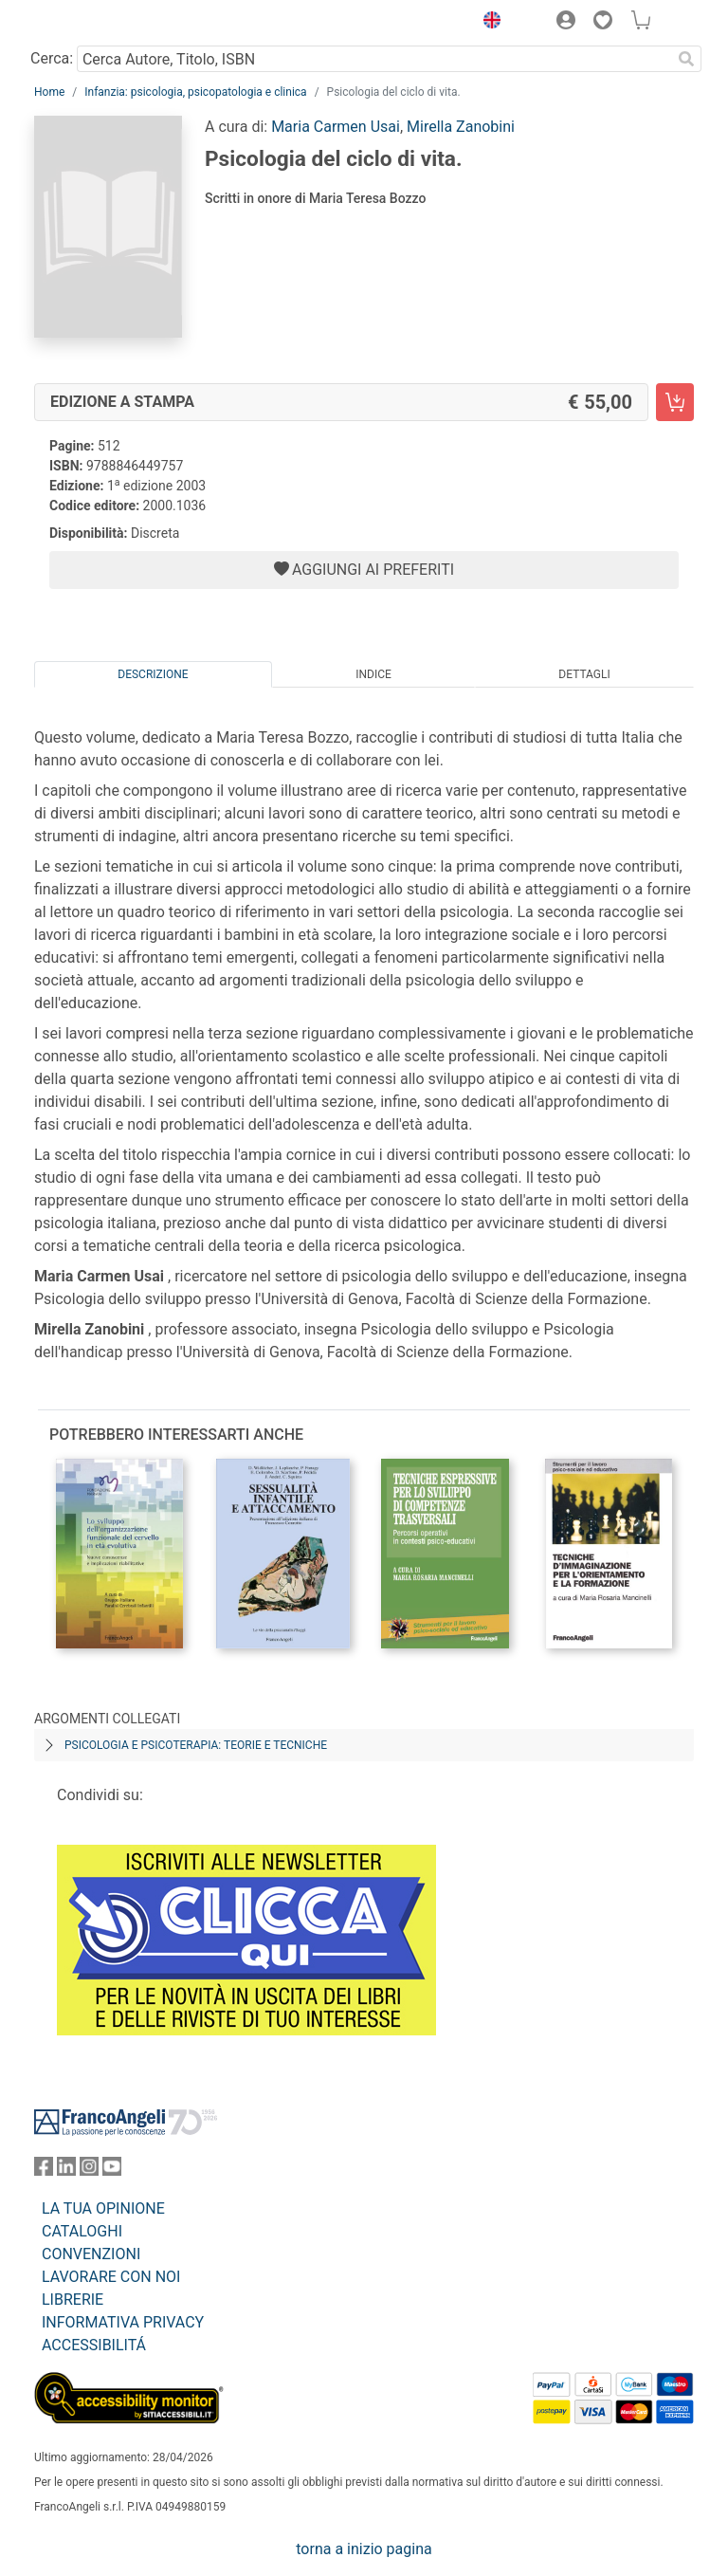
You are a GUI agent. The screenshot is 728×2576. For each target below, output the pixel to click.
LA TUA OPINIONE (103, 2208)
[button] (487, 23)
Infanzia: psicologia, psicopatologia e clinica (195, 92)
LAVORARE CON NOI (111, 2277)
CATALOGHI (82, 2231)
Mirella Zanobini (461, 127)
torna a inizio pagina (363, 2549)
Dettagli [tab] (584, 674)
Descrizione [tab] (153, 674)
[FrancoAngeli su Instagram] (89, 2171)
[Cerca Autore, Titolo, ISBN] (374, 59)
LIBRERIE (72, 2300)
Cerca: (51, 58)
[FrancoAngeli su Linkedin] (66, 2171)
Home (49, 92)
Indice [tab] (373, 674)
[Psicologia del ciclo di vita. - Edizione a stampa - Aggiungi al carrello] (675, 402)
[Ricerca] (686, 59)
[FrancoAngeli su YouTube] (111, 2171)
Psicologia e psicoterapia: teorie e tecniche (195, 1745)
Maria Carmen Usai (335, 127)
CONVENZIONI (91, 2254)
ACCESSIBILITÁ (94, 2345)
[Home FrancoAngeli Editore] (98, 23)
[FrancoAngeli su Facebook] (43, 2171)
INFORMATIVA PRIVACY (123, 2322)
